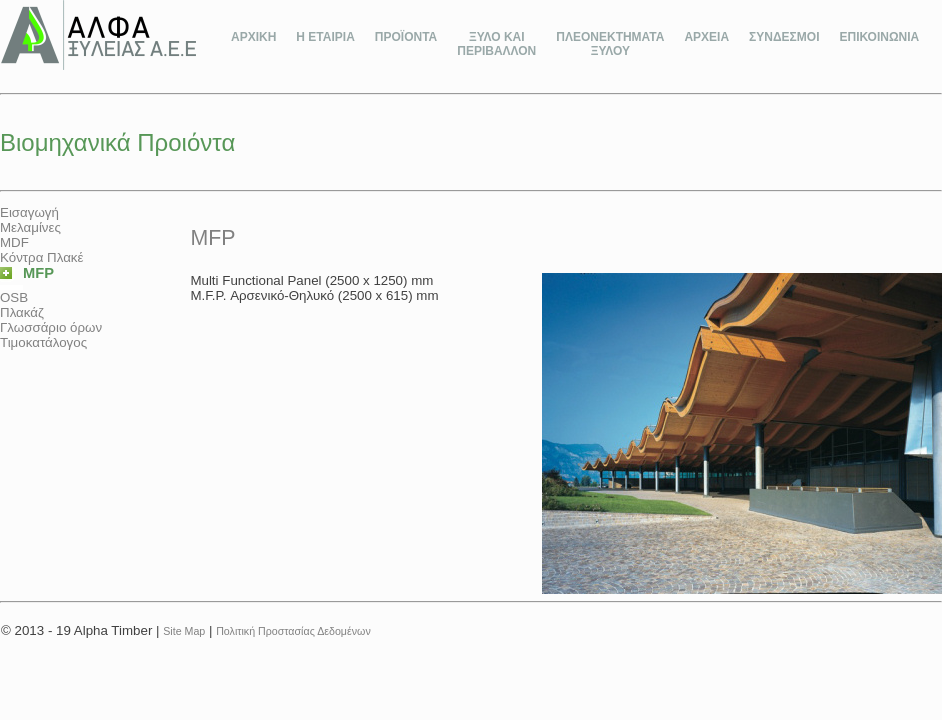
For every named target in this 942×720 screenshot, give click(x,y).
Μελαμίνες (30, 227)
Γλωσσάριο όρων (51, 327)
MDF (14, 242)
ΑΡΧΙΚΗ (253, 37)
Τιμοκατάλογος (43, 342)
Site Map (184, 631)
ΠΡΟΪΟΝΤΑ (406, 37)
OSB (14, 297)
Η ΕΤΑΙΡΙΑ (325, 37)
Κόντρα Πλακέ (41, 257)
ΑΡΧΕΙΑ (706, 37)
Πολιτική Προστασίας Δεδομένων (293, 631)
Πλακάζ (22, 312)
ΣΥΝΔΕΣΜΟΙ (784, 37)
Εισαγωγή (29, 212)
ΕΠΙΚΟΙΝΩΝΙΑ (879, 37)
